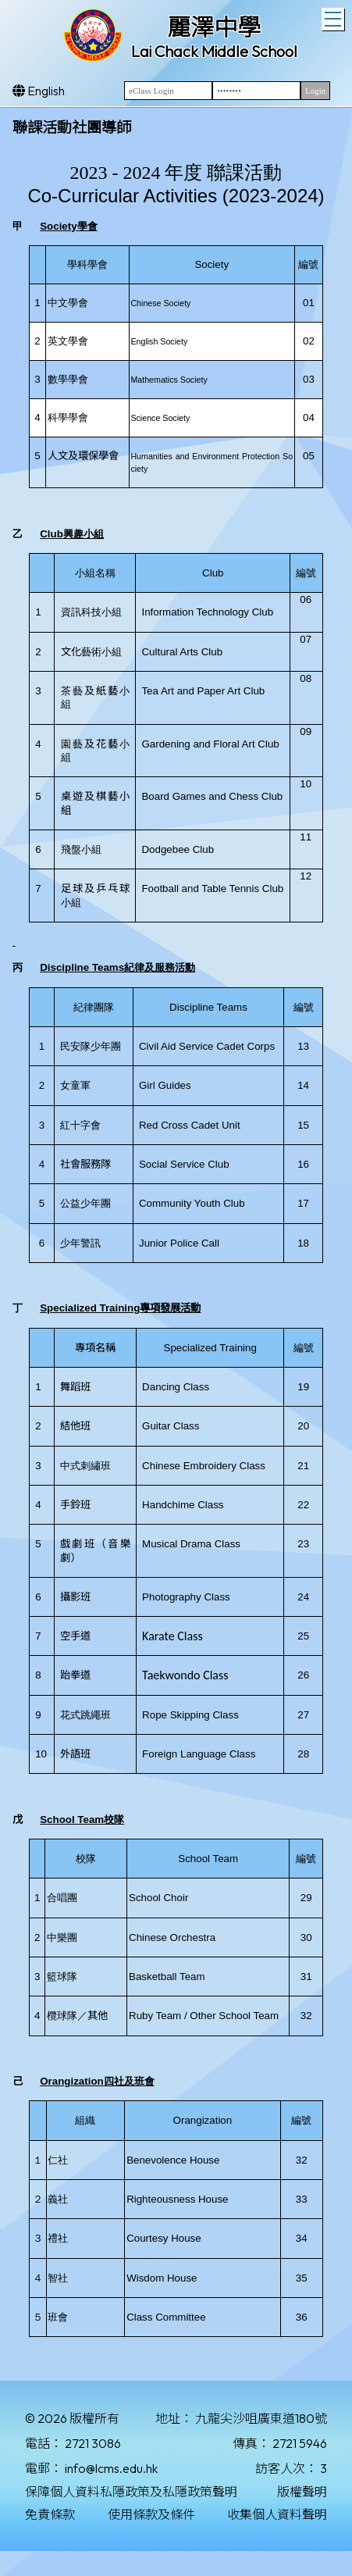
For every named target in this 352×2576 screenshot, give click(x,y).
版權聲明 (302, 2491)
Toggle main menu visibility (334, 17)
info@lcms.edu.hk (111, 2468)
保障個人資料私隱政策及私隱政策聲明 (131, 2491)
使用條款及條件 (151, 2514)
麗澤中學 (214, 27)
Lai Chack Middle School (214, 51)
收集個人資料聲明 (277, 2514)
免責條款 (50, 2514)
